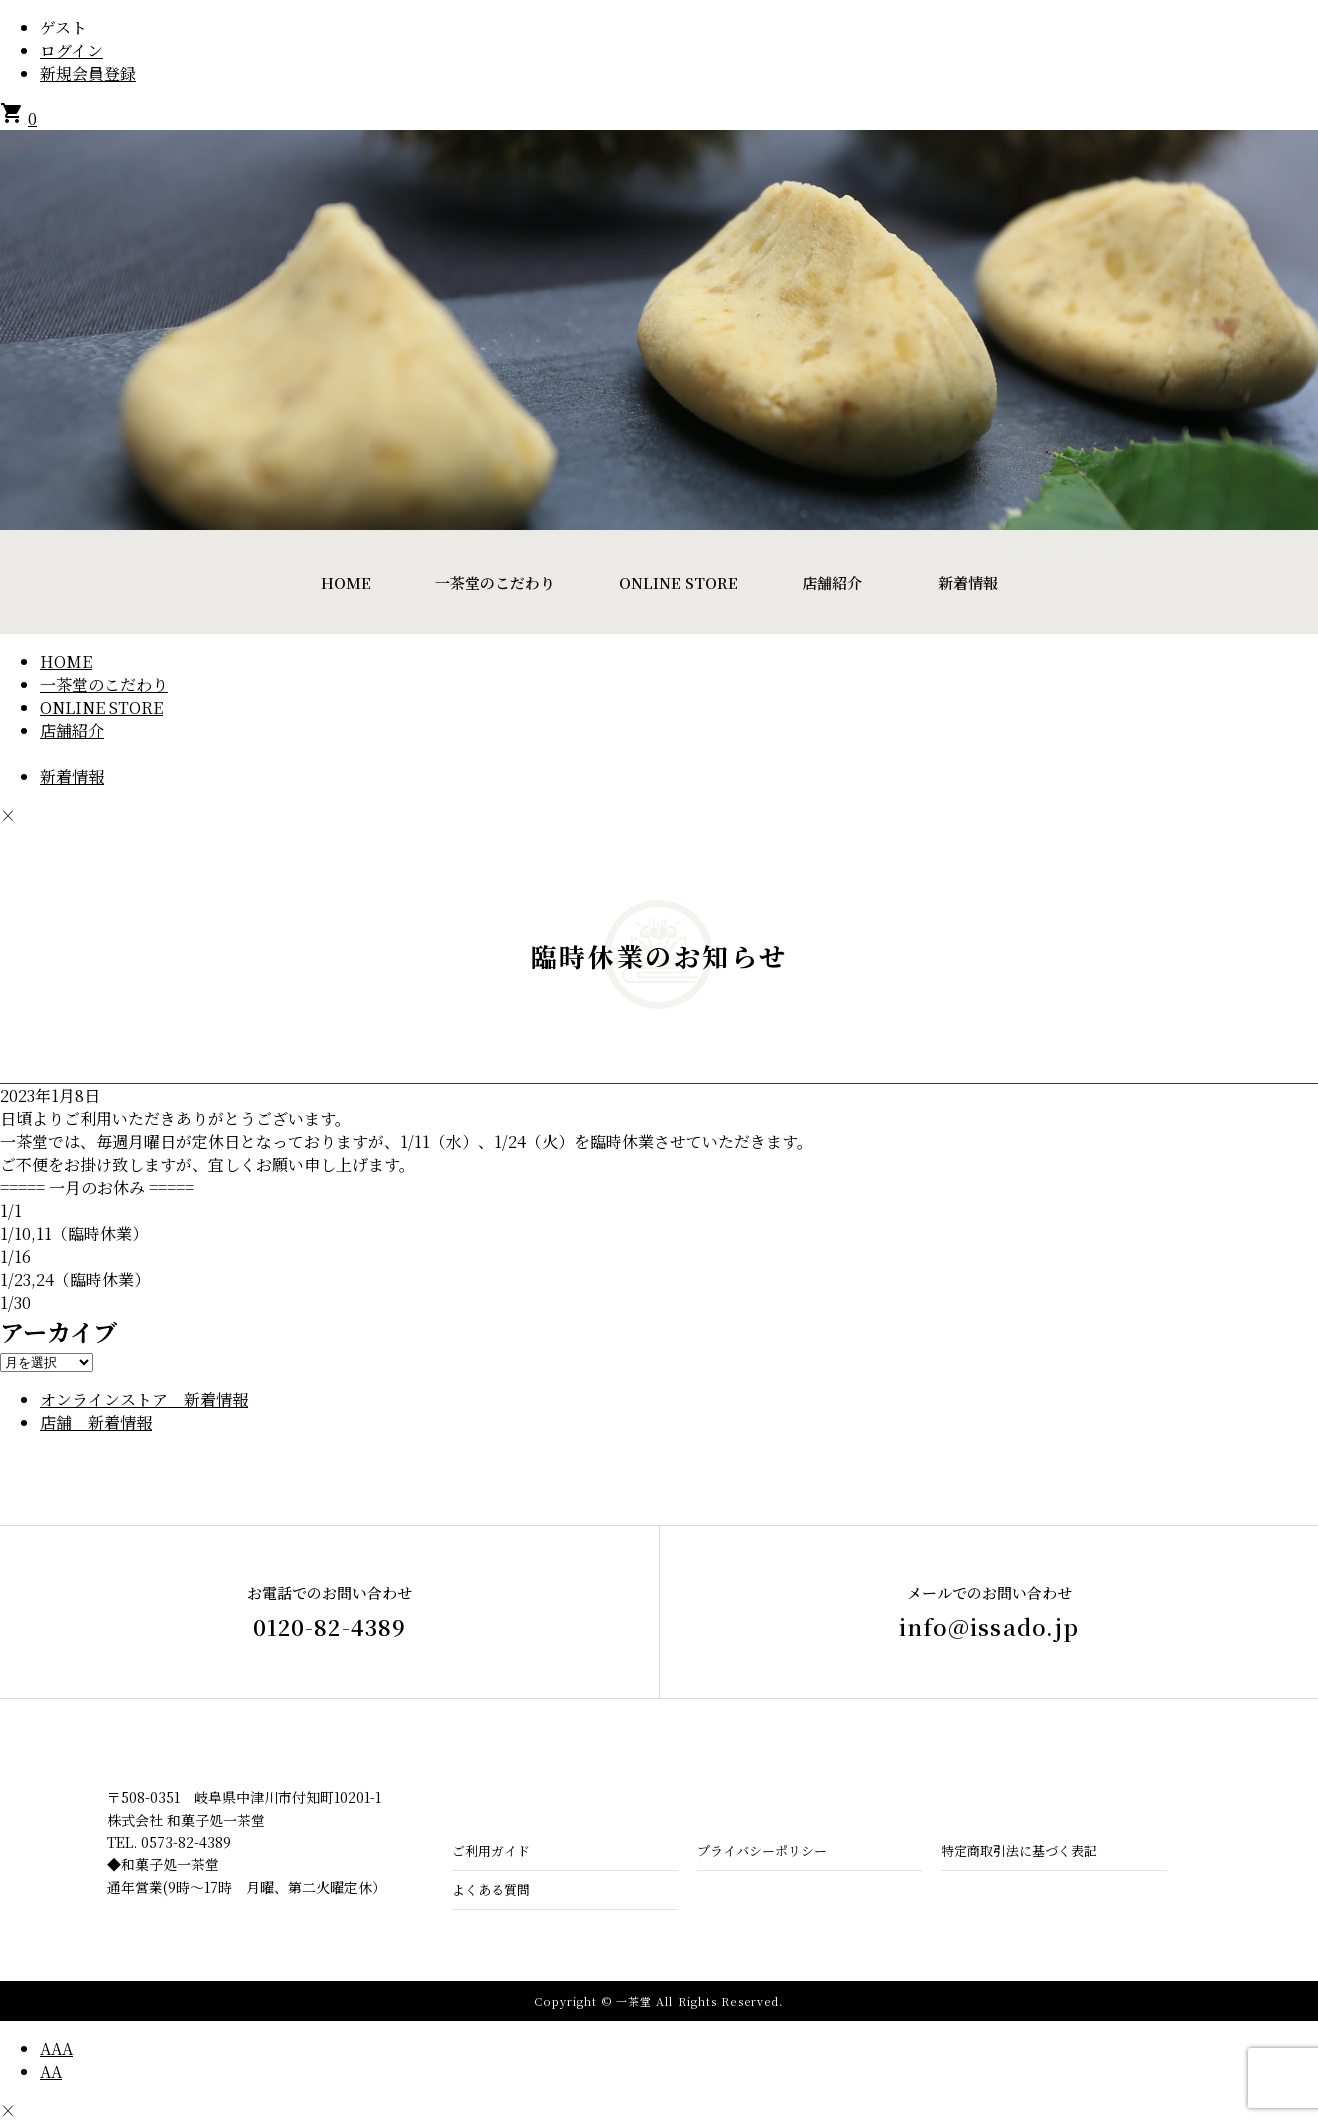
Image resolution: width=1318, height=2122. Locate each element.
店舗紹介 (832, 582)
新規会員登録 (88, 73)
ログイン (71, 50)
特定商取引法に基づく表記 (1019, 1850)
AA (51, 2071)
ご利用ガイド (491, 1850)
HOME (346, 582)
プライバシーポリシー (762, 1850)
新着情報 (968, 582)
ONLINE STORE (678, 582)
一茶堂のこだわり (495, 582)
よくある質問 (491, 1889)
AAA (56, 2048)
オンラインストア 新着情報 (144, 1399)
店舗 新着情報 (96, 1422)
